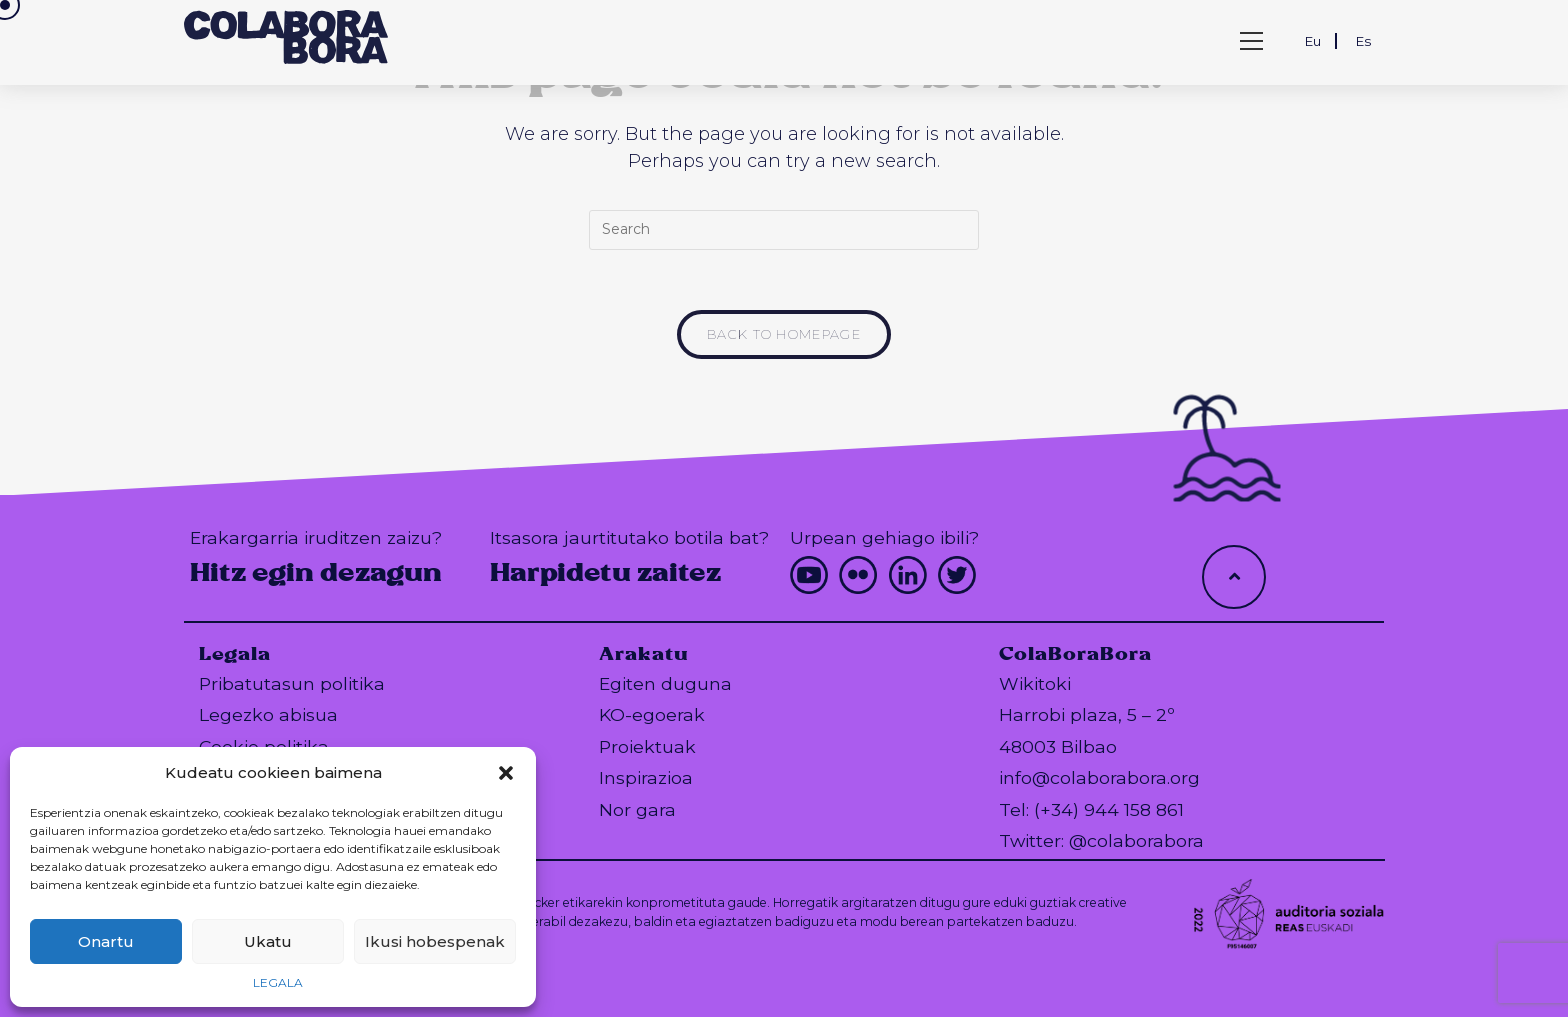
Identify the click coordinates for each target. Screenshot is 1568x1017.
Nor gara (637, 809)
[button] (506, 773)
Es (1363, 41)
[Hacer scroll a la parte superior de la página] (1234, 577)
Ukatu (268, 941)
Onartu (106, 941)
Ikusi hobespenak (435, 941)
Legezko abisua (268, 714)
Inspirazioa (646, 777)
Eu (1313, 41)
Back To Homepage (784, 334)
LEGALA (278, 982)
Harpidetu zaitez (605, 573)
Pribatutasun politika (292, 683)
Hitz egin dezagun (316, 573)
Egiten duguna (665, 683)
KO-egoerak (652, 714)
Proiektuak (647, 746)
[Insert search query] (784, 230)
